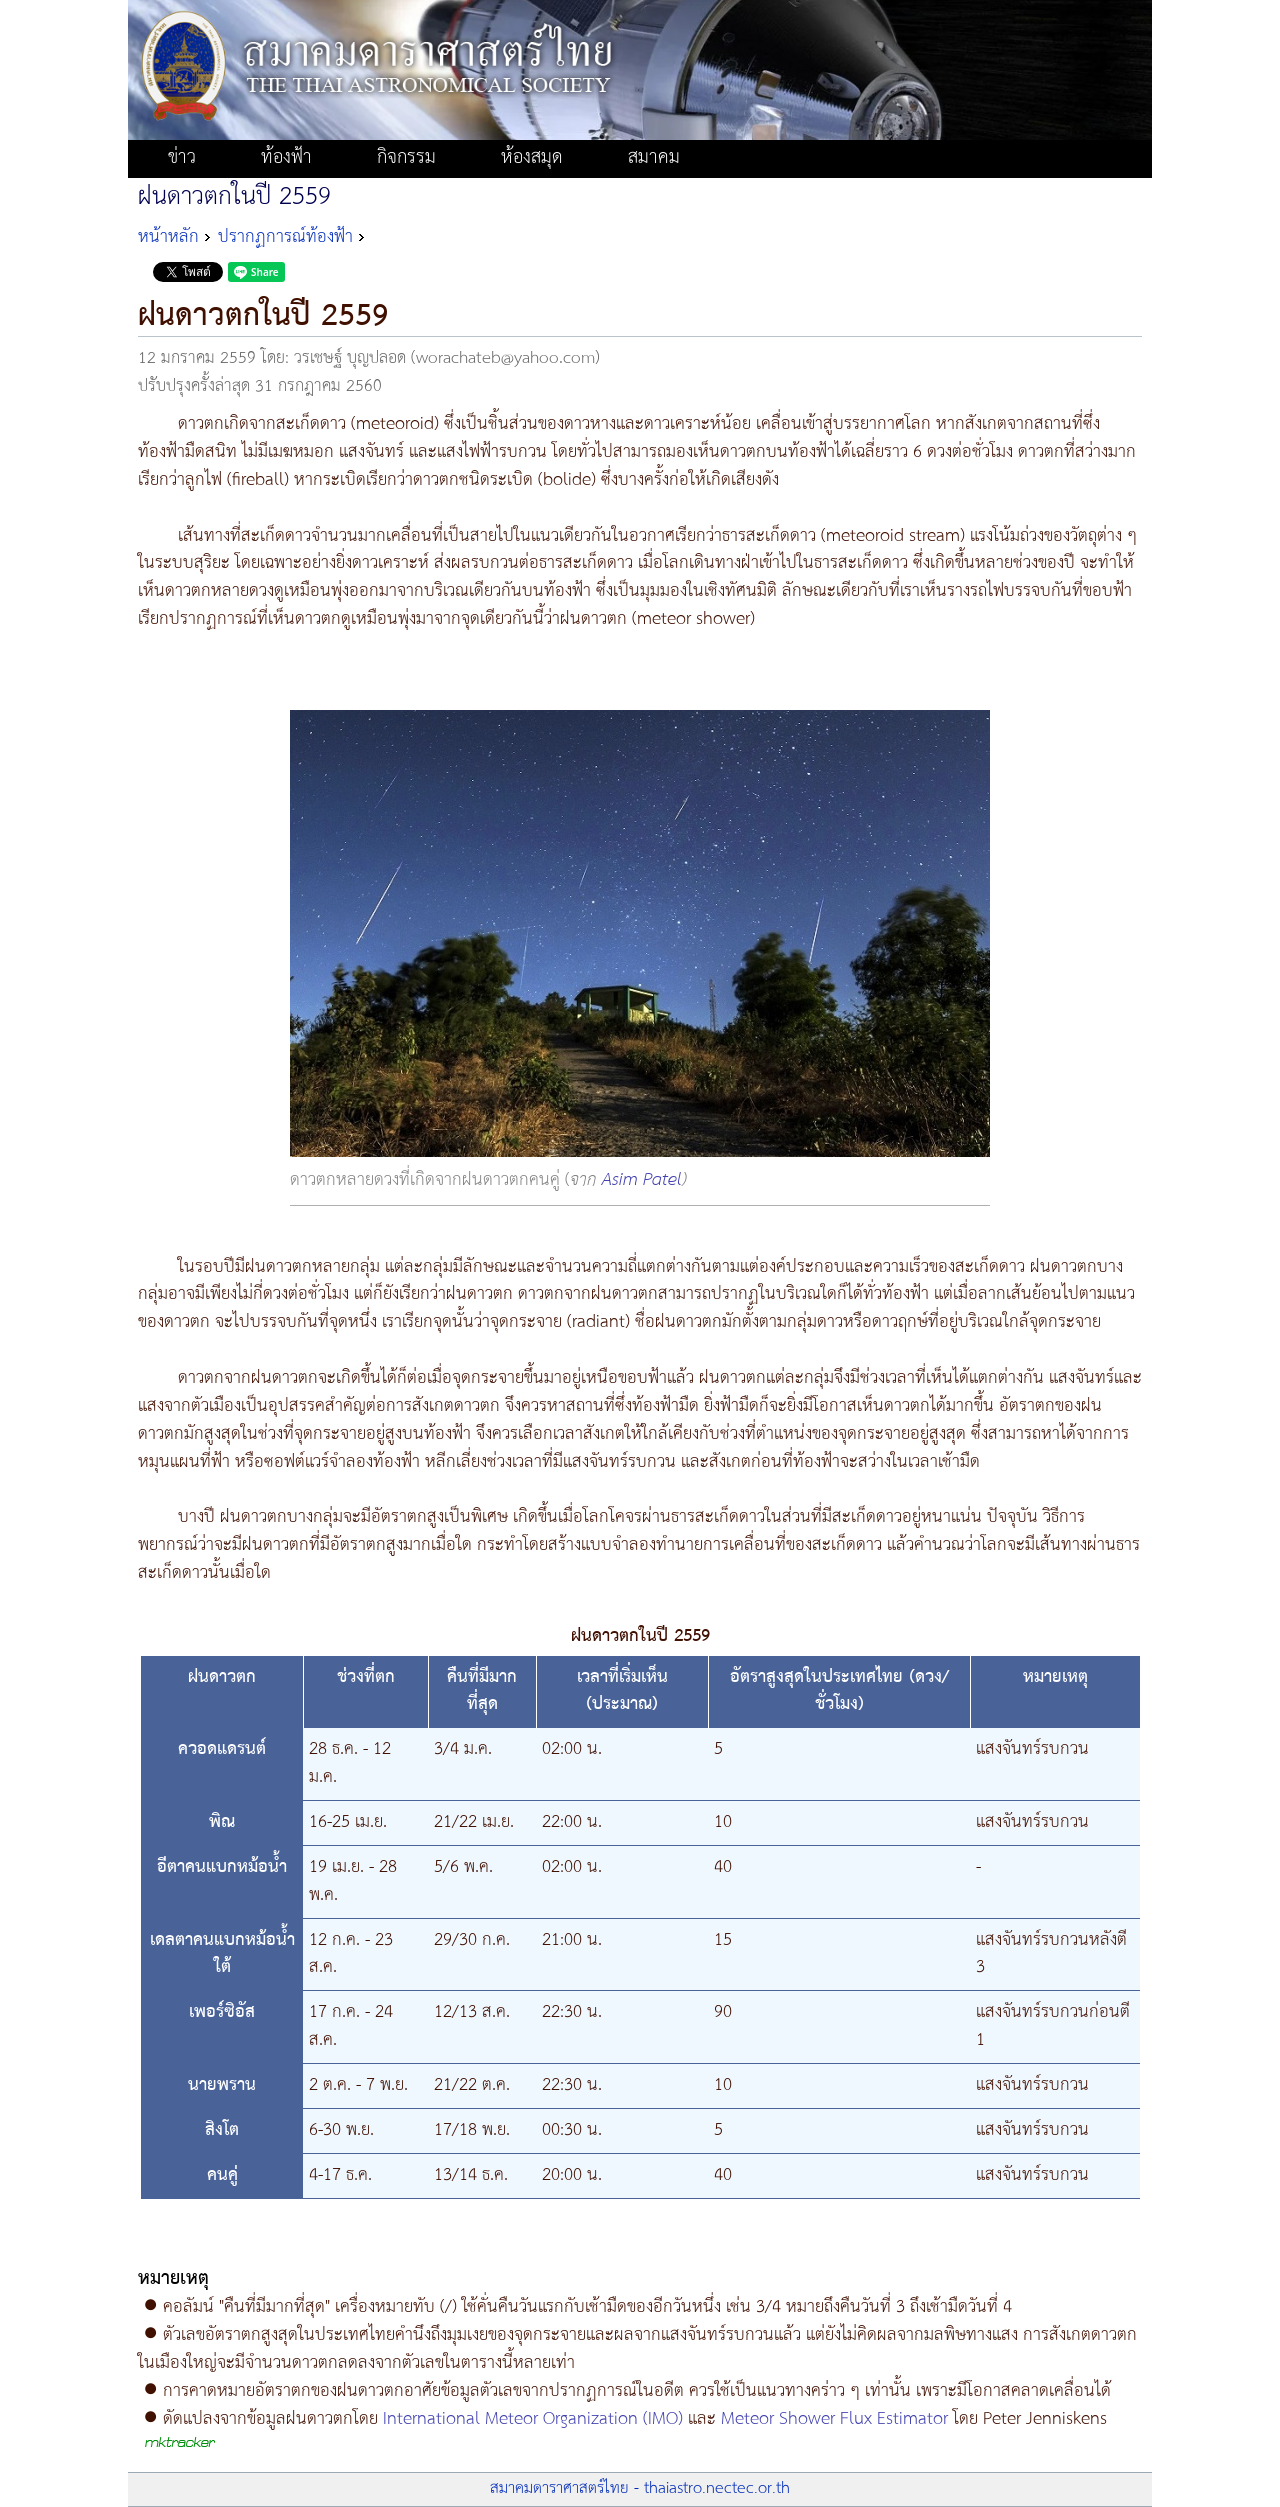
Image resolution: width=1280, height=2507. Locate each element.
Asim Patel (642, 1180)
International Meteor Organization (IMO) (533, 2419)
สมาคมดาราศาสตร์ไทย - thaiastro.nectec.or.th (640, 2488)
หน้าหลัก (168, 237)
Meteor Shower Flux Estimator (834, 2419)
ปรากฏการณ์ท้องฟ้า (285, 237)
